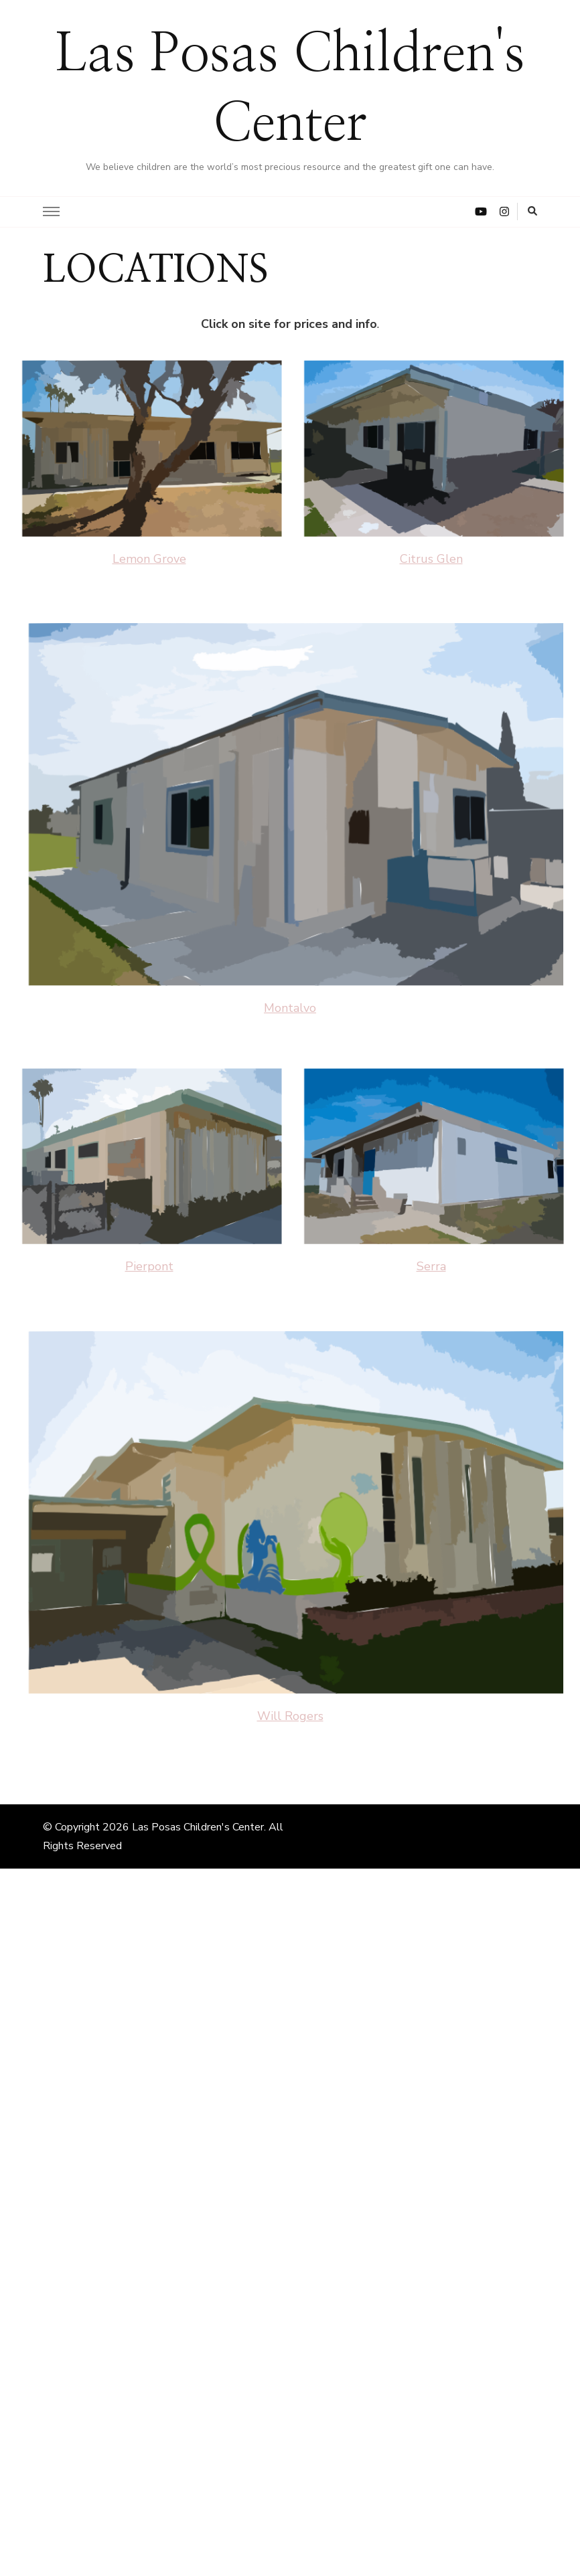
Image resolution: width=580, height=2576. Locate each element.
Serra (431, 1266)
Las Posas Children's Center (198, 1827)
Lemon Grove (149, 559)
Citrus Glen (431, 559)
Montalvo (290, 1008)
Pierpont (149, 1266)
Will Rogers (290, 1716)
